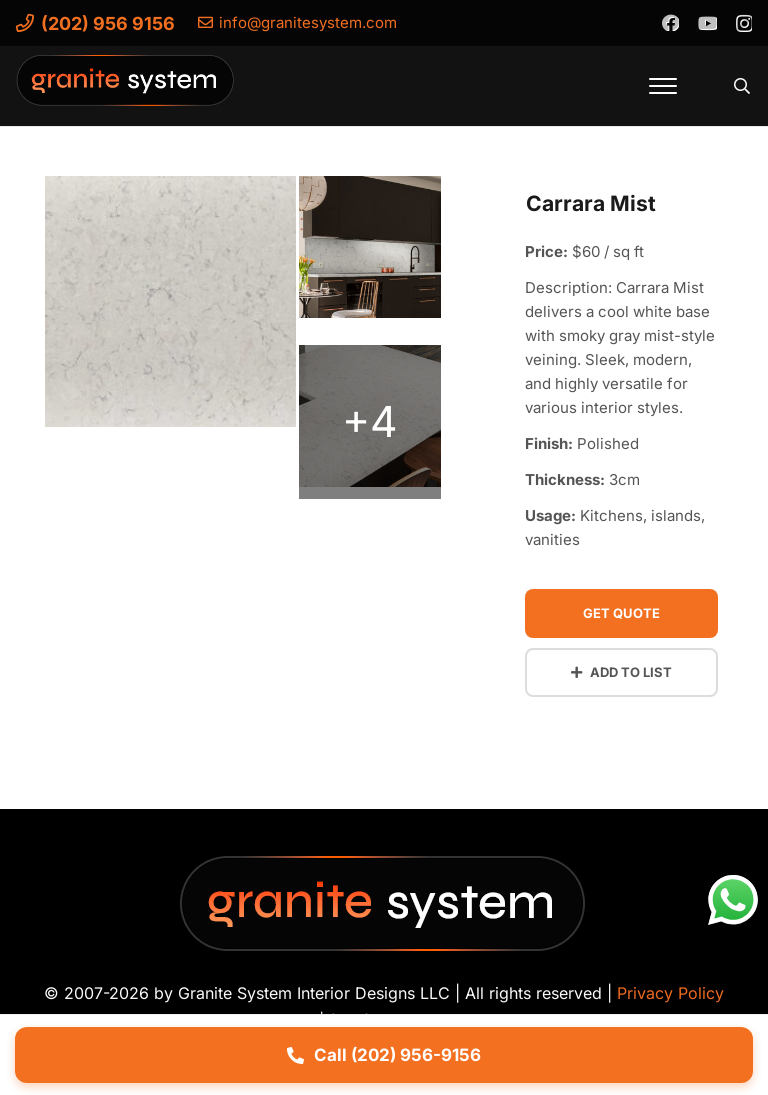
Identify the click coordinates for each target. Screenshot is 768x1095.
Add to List (621, 672)
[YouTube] (707, 22)
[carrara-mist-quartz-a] (370, 253)
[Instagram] (743, 23)
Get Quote (621, 613)
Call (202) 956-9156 (384, 1055)
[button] (663, 86)
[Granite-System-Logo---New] (126, 91)
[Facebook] (670, 22)
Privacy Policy (670, 993)
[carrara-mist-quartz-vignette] (170, 307)
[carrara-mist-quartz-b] (370, 422)
